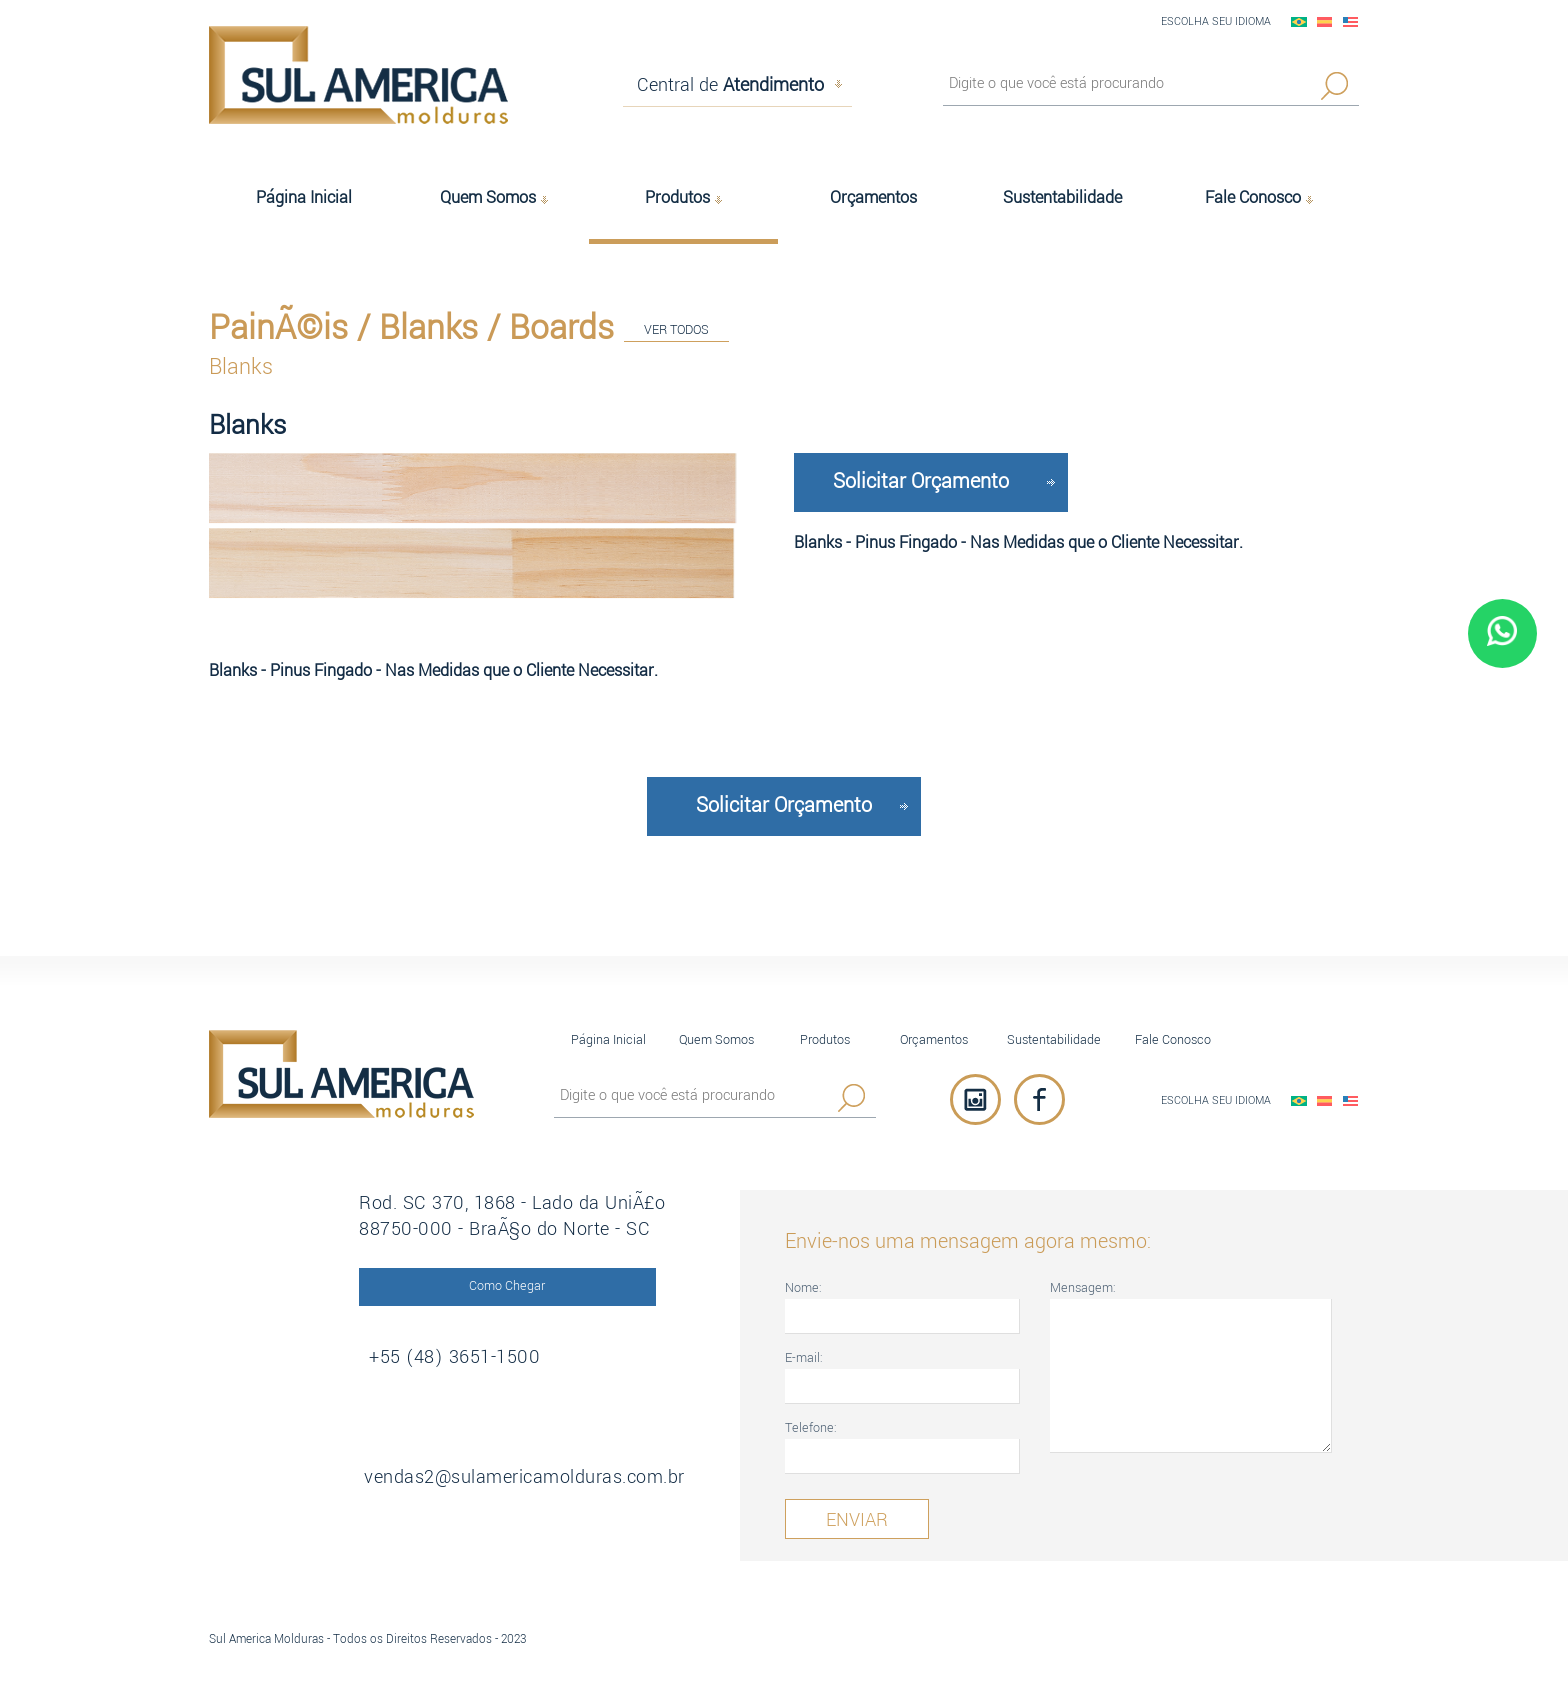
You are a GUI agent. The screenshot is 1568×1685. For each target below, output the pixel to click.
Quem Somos (716, 1039)
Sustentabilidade (1054, 1039)
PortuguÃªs (1299, 22)
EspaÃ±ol (1325, 22)
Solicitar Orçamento (921, 482)
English (1351, 22)
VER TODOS (676, 330)
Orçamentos (934, 1039)
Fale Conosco (1173, 1039)
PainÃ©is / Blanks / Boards (411, 327)
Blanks (241, 366)
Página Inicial (608, 1039)
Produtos (825, 1039)
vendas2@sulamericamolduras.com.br (529, 1477)
